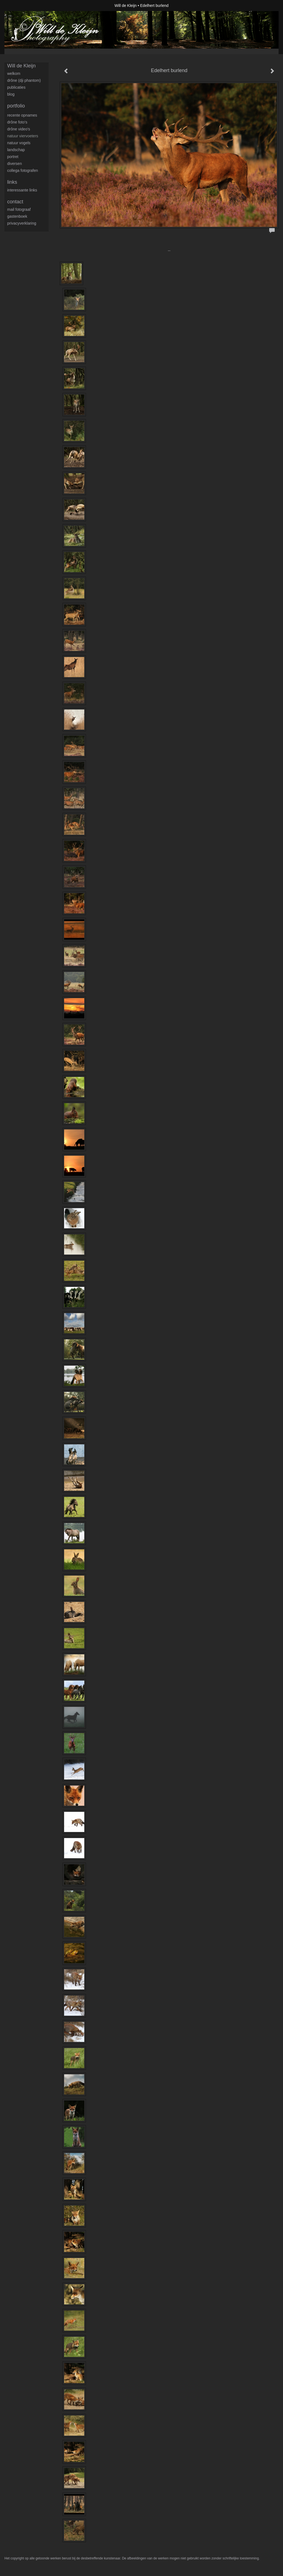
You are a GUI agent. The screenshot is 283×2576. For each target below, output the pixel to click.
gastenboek (17, 216)
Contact (15, 201)
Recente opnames (22, 115)
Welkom (13, 73)
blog (10, 94)
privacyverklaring (21, 223)
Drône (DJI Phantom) (24, 80)
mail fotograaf (19, 209)
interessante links (22, 190)
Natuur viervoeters (22, 136)
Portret (12, 156)
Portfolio (16, 106)
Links (12, 182)
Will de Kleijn (125, 5)
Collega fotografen (22, 170)
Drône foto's (17, 122)
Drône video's (18, 129)
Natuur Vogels (18, 143)
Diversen (14, 163)
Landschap (16, 150)
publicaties (16, 87)
